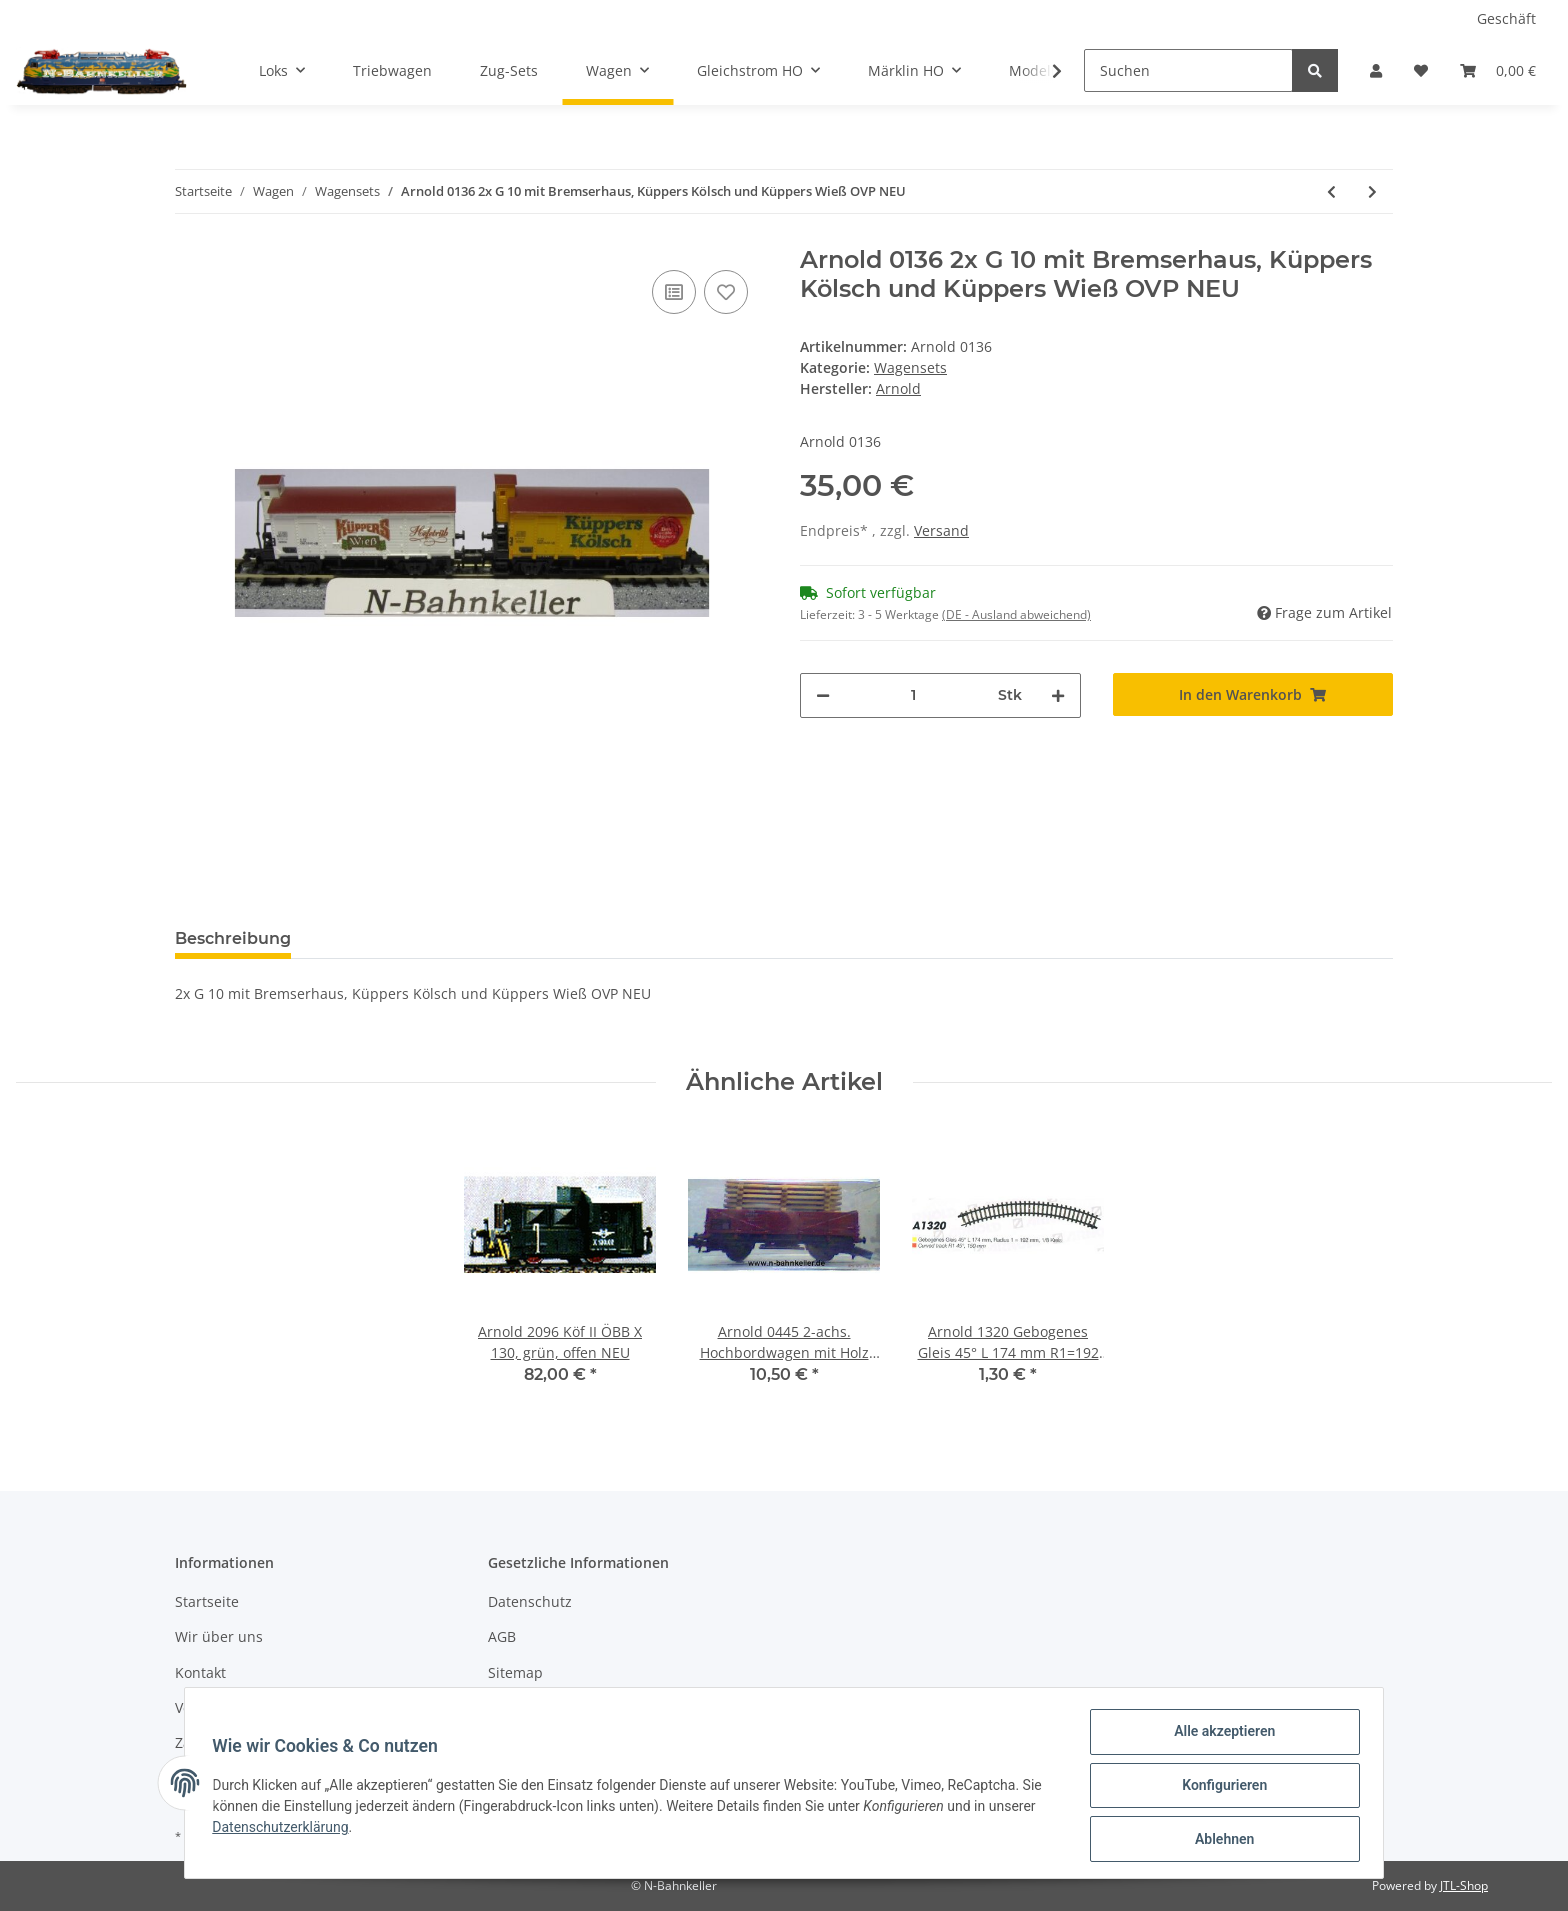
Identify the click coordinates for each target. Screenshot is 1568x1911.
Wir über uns (219, 1636)
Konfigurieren (1219, 1788)
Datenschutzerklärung (285, 1830)
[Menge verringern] (823, 695)
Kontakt (200, 1672)
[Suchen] (1188, 70)
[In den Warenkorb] (1253, 694)
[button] (1376, 70)
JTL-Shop (1464, 1885)
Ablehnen (1219, 1840)
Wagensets (910, 367)
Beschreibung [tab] (233, 938)
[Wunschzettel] (1421, 70)
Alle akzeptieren (1219, 1736)
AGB (502, 1636)
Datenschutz (530, 1601)
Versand (941, 530)
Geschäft (1506, 18)
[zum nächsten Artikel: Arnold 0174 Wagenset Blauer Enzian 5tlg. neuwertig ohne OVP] (1372, 191)
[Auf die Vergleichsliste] (674, 292)
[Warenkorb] (1498, 70)
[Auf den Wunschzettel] (726, 292)
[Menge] (914, 695)
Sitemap (515, 1672)
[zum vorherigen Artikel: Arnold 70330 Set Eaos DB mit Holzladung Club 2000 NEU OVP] (1331, 191)
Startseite (207, 1601)
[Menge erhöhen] (1058, 695)
